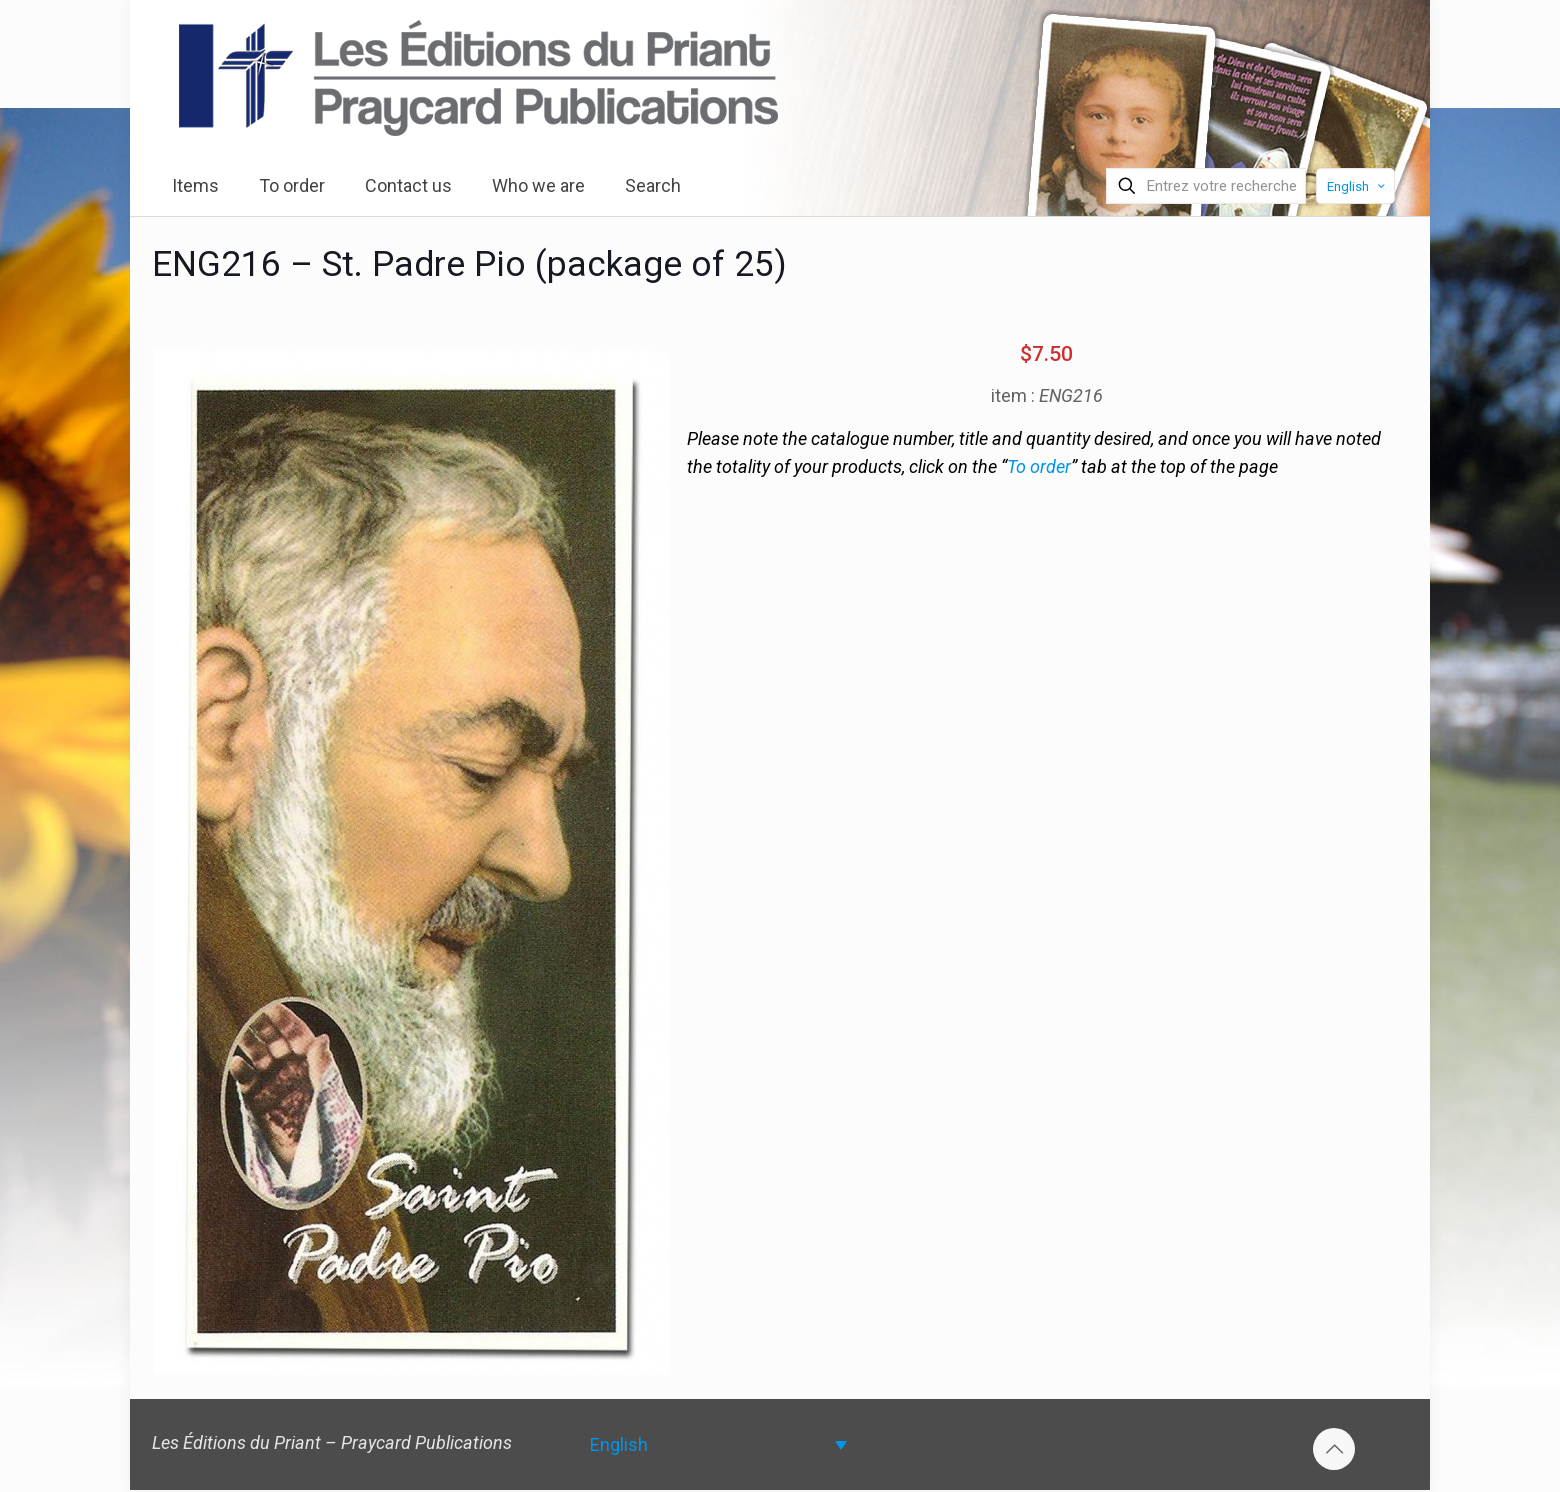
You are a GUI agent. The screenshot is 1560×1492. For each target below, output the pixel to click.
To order (1039, 466)
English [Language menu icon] (1357, 186)
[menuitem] (718, 1444)
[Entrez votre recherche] (1206, 186)
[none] (718, 1444)
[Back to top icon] (1334, 1449)
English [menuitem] (619, 1444)
